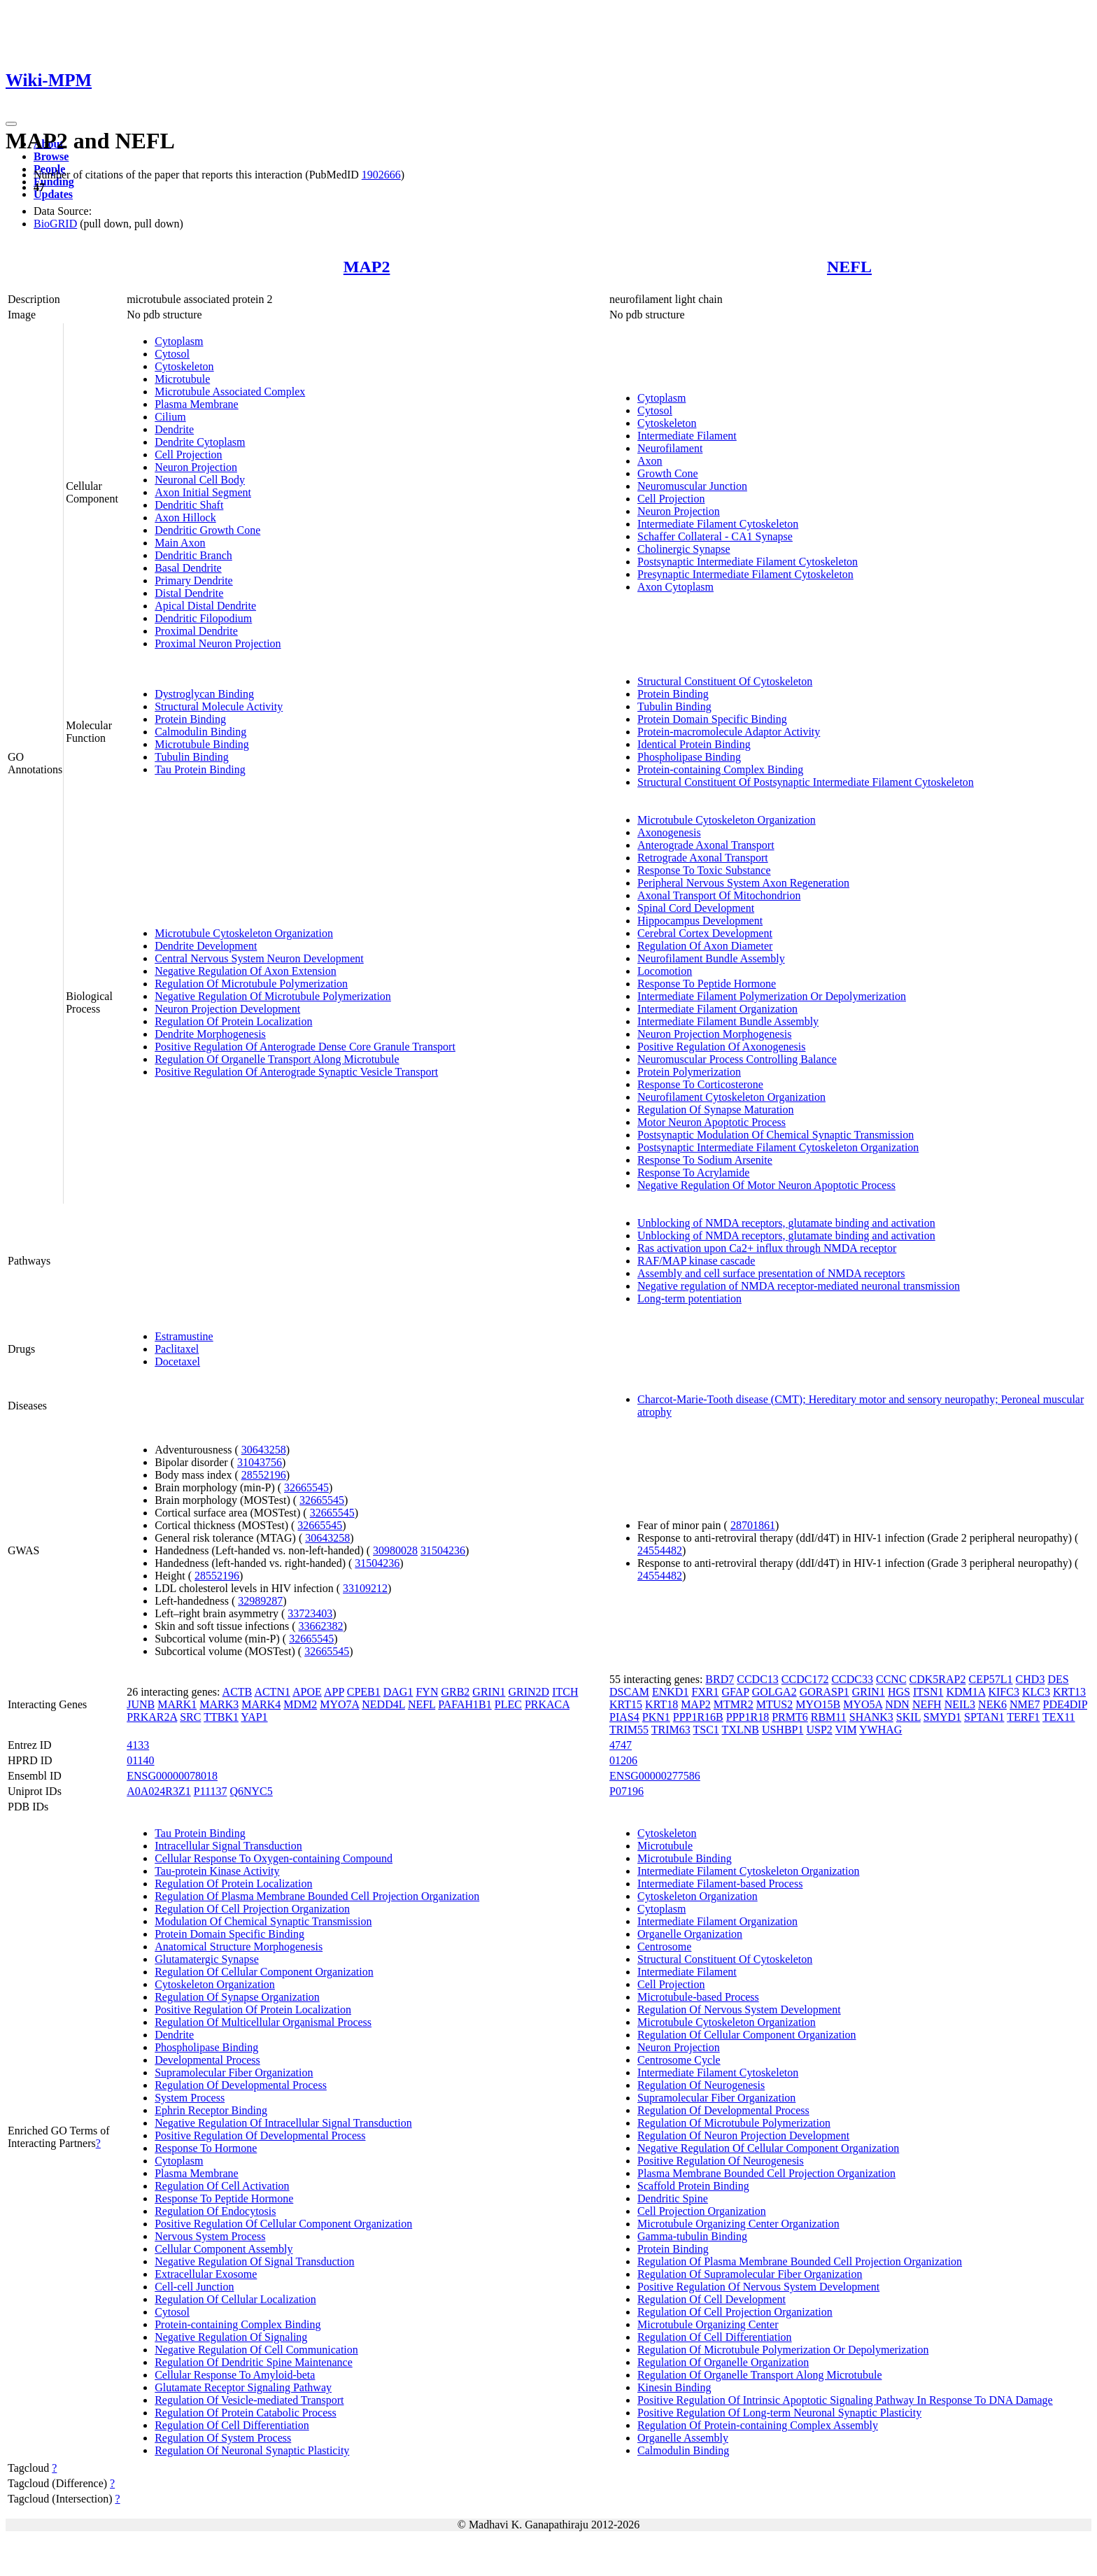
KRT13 (1069, 1692)
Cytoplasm (179, 341)
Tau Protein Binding (200, 769)
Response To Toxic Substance (703, 870)
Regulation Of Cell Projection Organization (252, 1909)
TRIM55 (629, 1730)
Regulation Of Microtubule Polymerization (251, 984)
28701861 (752, 1525)
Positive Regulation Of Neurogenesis (720, 2161)
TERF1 (1023, 1717)
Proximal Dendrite (196, 631)
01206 (623, 1760)
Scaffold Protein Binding (693, 2186)
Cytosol (172, 354)
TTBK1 (221, 1717)
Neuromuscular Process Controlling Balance (737, 1059)
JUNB (141, 1704)
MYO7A (339, 1704)
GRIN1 (488, 1692)
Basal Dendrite (188, 568)
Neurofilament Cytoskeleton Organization (731, 1097)
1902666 (381, 175)
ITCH (565, 1692)
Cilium (170, 417)
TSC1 (706, 1730)
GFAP (735, 1692)
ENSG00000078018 (172, 1776)
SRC (190, 1717)
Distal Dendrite (189, 593)
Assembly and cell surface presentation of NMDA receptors (771, 1273)
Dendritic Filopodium (203, 618)
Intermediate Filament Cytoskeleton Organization (748, 1871)
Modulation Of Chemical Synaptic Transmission (263, 1921)
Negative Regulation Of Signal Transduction (254, 2261)
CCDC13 (758, 1679)
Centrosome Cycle (679, 2060)
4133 (138, 1745)
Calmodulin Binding (200, 732)
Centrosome (664, 1946)
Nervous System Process (210, 2236)
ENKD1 (670, 1692)
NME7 (1025, 1704)
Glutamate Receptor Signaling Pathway (243, 2387)
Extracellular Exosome (206, 2274)
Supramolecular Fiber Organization (234, 2072)
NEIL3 (959, 1704)
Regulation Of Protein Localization (233, 1021)
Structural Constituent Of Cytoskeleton (724, 681)
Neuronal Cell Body (200, 480)
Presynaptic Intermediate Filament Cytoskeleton (745, 574)
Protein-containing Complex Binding (720, 769)
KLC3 (1036, 1692)
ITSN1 (928, 1692)
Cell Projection (188, 454)
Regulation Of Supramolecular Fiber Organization (749, 2274)
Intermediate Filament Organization (717, 1009)
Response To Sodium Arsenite (704, 1160)
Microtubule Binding (202, 744)
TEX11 (1058, 1717)
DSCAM (629, 1692)
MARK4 (261, 1704)
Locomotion (664, 971)
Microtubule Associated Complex (230, 391)
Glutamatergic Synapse (207, 1959)
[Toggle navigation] (11, 124)
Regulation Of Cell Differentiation (232, 2425)
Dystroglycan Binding (204, 694)
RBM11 (829, 1717)
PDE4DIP (1065, 1704)
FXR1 (705, 1692)
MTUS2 (774, 1704)
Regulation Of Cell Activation (222, 2186)
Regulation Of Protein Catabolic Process (246, 2413)
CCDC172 (805, 1679)
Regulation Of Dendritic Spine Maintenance (254, 2362)
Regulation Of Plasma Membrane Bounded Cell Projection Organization (317, 1896)
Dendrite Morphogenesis (210, 1034)
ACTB (237, 1692)
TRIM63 (671, 1730)
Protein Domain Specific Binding (712, 719)
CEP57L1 (990, 1679)
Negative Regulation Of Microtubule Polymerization (273, 996)
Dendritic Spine (672, 2198)
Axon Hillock (185, 517)
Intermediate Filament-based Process (719, 1883)
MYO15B (817, 1704)
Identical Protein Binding (694, 744)
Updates (53, 194)
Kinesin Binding (674, 2387)
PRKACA (547, 1704)
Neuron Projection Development (227, 1009)
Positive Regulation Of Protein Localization (253, 2009)
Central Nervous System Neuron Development (259, 958)
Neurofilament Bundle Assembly (711, 958)
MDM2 (300, 1704)
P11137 (210, 1791)
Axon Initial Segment (203, 492)
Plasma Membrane (197, 404)
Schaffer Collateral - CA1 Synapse (715, 536)
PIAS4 (624, 1717)
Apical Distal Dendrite (205, 606)
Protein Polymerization (689, 1072)
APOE (307, 1692)
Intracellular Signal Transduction (228, 1846)
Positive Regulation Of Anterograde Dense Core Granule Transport (305, 1047)
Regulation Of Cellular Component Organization (264, 1972)
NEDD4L (383, 1704)
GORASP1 (824, 1692)
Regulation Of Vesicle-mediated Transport (249, 2400)
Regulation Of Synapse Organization (237, 1997)
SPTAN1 (984, 1717)
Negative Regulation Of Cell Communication (256, 2350)
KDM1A (965, 1692)
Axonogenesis (669, 832)
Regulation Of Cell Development (711, 2299)
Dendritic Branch (193, 555)
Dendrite (174, 429)
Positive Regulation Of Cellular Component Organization (283, 2224)
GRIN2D (528, 1692)
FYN (427, 1692)
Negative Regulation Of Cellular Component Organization (768, 2148)
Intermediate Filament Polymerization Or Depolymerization (771, 996)
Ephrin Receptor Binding (211, 2110)
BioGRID (55, 224)
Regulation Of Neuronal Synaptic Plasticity (252, 2450)
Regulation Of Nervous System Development (739, 2009)
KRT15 (625, 1704)
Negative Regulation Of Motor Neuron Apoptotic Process (766, 1185)
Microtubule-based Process (698, 1997)
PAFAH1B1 (464, 1704)
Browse (51, 156)
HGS (899, 1692)
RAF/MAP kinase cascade (696, 1261)
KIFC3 (1003, 1692)
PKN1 (656, 1717)
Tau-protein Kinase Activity (217, 1871)
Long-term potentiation (689, 1298)
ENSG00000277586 (654, 1776)
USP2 (819, 1730)
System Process (190, 2098)
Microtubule (182, 379)
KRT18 (661, 1704)
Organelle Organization (689, 1934)
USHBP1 (783, 1730)
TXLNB (740, 1730)
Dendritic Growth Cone (207, 530)
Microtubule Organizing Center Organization (738, 2224)
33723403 (310, 1613)
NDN (897, 1704)
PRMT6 (790, 1717)
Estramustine (184, 1336)
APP (334, 1692)
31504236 (442, 1550)
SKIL (908, 1717)
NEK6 (992, 1704)
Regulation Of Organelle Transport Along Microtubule (277, 1059)
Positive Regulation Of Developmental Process (260, 2135)
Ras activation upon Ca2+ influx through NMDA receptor (766, 1248)
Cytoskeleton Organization (215, 1984)
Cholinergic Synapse (683, 549)
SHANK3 (871, 1717)
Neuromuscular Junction (692, 486)
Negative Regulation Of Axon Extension (246, 971)
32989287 (260, 1601)
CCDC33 (852, 1679)
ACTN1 (272, 1692)
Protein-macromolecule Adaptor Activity (728, 732)
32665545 (306, 1487)
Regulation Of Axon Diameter (704, 946)
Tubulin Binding (192, 757)
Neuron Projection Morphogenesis (714, 1034)
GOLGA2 (774, 1692)
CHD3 (1030, 1679)
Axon (650, 461)
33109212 (365, 1588)
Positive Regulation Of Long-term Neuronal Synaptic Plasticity (779, 2413)
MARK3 (219, 1704)
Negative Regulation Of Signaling (231, 2337)
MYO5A (862, 1704)
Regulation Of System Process (223, 2438)
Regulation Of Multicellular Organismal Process (263, 2022)
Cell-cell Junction (194, 2287)
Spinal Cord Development (695, 908)
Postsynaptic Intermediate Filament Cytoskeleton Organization (778, 1147)
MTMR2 (733, 1704)
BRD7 (719, 1679)
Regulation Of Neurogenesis (701, 2085)
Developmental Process (207, 2060)
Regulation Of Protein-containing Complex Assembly (757, 2425)
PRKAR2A (152, 1717)
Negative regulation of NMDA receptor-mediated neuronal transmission (798, 1286)
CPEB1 (364, 1692)
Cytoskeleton (184, 366)
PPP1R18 (747, 1717)
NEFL (849, 267)
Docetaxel (177, 1361)
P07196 (626, 1791)
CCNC (891, 1679)
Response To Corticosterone (700, 1084)
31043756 (259, 1462)
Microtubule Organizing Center (707, 2324)
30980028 (395, 1550)
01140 (140, 1760)
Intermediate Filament (687, 436)
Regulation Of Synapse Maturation (715, 1109)
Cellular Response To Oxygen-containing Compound (273, 1858)
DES (1057, 1679)
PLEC (508, 1704)
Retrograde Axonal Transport (702, 858)
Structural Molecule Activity (219, 706)
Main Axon (180, 543)
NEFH (927, 1704)
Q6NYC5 (250, 1791)
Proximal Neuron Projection (218, 643)
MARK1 (177, 1704)
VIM (846, 1730)
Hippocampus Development (700, 921)
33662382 (320, 1626)
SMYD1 (942, 1717)
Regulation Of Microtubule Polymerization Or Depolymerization (782, 2350)
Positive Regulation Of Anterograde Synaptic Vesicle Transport (296, 1072)
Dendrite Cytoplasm (200, 442)
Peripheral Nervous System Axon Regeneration (743, 883)
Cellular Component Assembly (223, 2249)
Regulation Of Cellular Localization (235, 2299)
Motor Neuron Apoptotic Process (711, 1122)
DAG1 (398, 1692)
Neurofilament (669, 448)
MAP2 (367, 267)
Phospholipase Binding (689, 757)
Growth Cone (667, 473)
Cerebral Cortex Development (704, 933)
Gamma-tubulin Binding (692, 2236)
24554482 (659, 1550)
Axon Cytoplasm (675, 587)
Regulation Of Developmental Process (241, 2085)
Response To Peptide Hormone (706, 984)
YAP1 (254, 1717)
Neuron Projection (196, 467)
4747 (620, 1745)
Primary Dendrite (194, 580)
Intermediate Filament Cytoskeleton (717, 524)
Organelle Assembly (682, 2438)
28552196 (263, 1475)
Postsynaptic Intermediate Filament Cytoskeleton (747, 562)
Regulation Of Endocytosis (215, 2211)
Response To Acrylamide (693, 1172)
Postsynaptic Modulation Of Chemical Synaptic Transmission (775, 1135)
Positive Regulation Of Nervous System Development (758, 2287)
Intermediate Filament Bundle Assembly (728, 1021)
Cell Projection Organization (701, 2211)
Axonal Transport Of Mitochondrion (718, 895)
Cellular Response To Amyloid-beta (235, 2375)
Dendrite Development (206, 946)
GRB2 (455, 1692)
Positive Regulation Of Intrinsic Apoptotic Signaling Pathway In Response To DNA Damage (845, 2400)
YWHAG (880, 1730)
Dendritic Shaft (189, 505)
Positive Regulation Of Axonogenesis (721, 1047)
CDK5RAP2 (938, 1679)
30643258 (263, 1450)
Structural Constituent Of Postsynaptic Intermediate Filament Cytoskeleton (805, 782)
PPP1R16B (698, 1717)
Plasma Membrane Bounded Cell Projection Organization (766, 2173)
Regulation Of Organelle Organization (723, 2362)
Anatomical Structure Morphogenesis (239, 1946)
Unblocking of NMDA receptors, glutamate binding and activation (786, 1223)
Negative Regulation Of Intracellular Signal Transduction (283, 2123)
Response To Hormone (206, 2148)
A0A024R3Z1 (159, 1791)
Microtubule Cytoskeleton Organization (244, 933)
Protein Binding (190, 719)
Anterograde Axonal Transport (705, 845)
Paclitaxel (177, 1349)
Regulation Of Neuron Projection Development (743, 2135)
